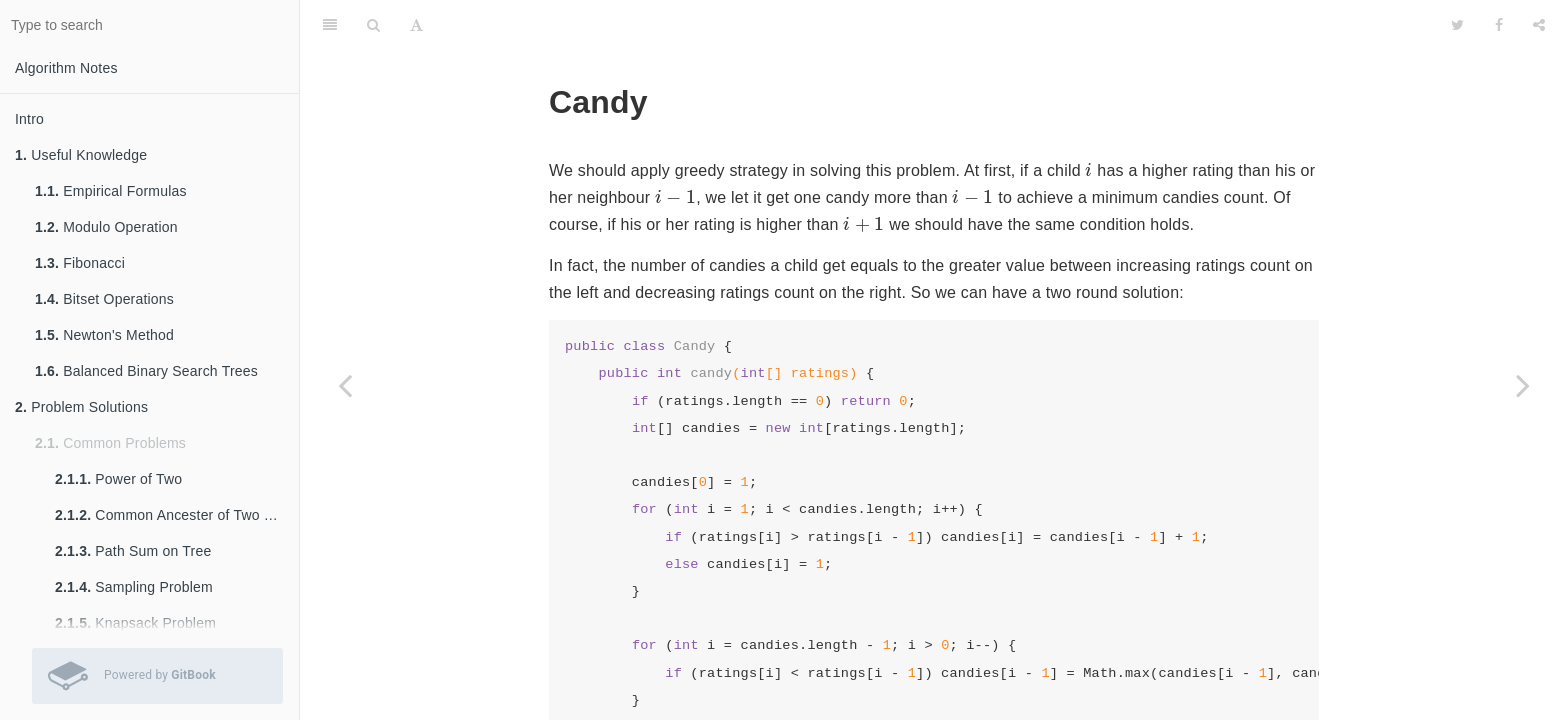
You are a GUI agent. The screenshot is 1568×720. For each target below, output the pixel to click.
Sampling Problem (134, 587)
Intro (29, 119)
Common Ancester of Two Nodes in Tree (177, 515)
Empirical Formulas (111, 191)
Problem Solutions (81, 407)
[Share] (1539, 25)
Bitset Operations (104, 299)
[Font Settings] (416, 25)
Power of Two (118, 479)
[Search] (373, 25)
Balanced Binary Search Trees (146, 371)
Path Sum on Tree (133, 551)
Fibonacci (80, 263)
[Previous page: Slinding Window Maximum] (345, 385)
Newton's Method (104, 335)
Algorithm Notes (66, 68)
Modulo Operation (106, 227)
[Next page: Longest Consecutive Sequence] (1523, 385)
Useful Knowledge (81, 155)
